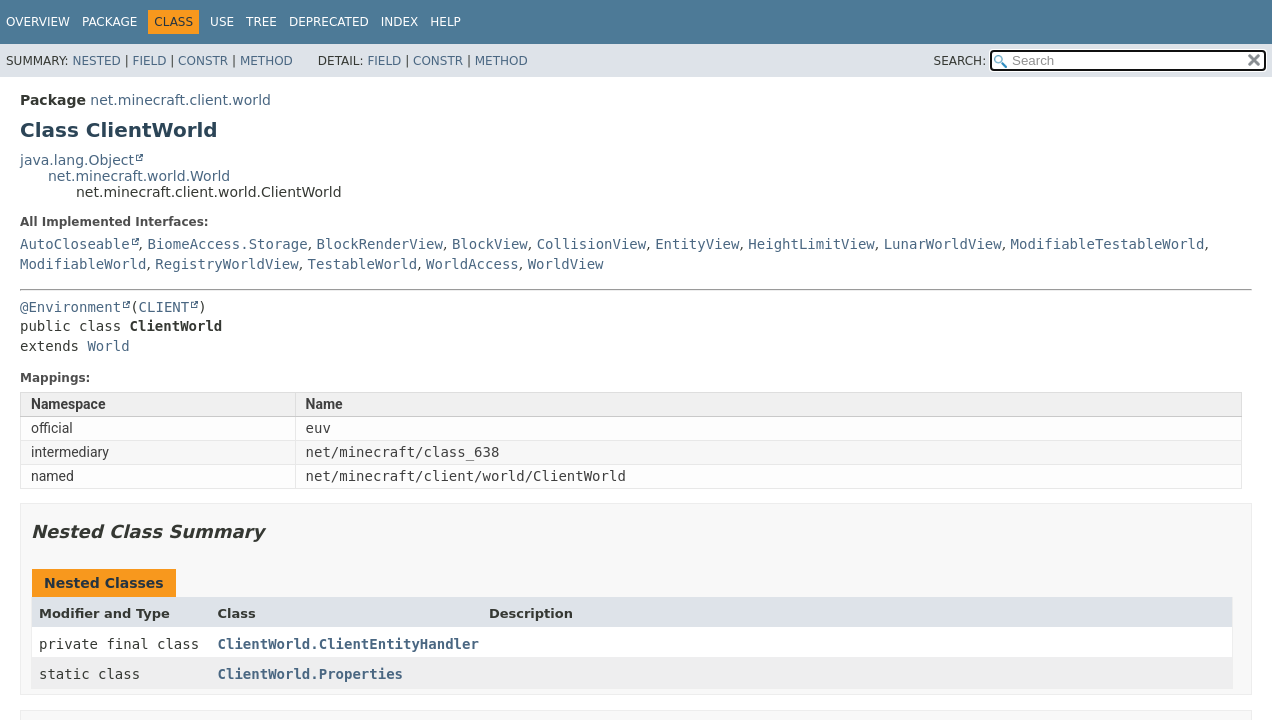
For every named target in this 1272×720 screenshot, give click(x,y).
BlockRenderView (380, 244)
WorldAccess (472, 264)
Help (445, 22)
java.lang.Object (77, 160)
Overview (38, 22)
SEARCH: (960, 61)
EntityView (697, 244)
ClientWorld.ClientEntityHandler (348, 644)
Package (109, 22)
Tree (261, 22)
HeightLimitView (811, 244)
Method (266, 61)
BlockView (490, 244)
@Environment (70, 307)
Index (400, 22)
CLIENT (164, 307)
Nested (96, 61)
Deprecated (329, 22)
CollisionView (592, 244)
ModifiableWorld (83, 264)
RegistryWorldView (226, 264)
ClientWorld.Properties (310, 674)
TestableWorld (363, 264)
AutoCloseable (75, 244)
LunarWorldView (943, 244)
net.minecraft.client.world (180, 100)
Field (149, 61)
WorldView (566, 264)
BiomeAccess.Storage (227, 244)
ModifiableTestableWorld (1108, 244)
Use (222, 22)
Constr (203, 61)
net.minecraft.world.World (139, 176)
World (108, 346)
